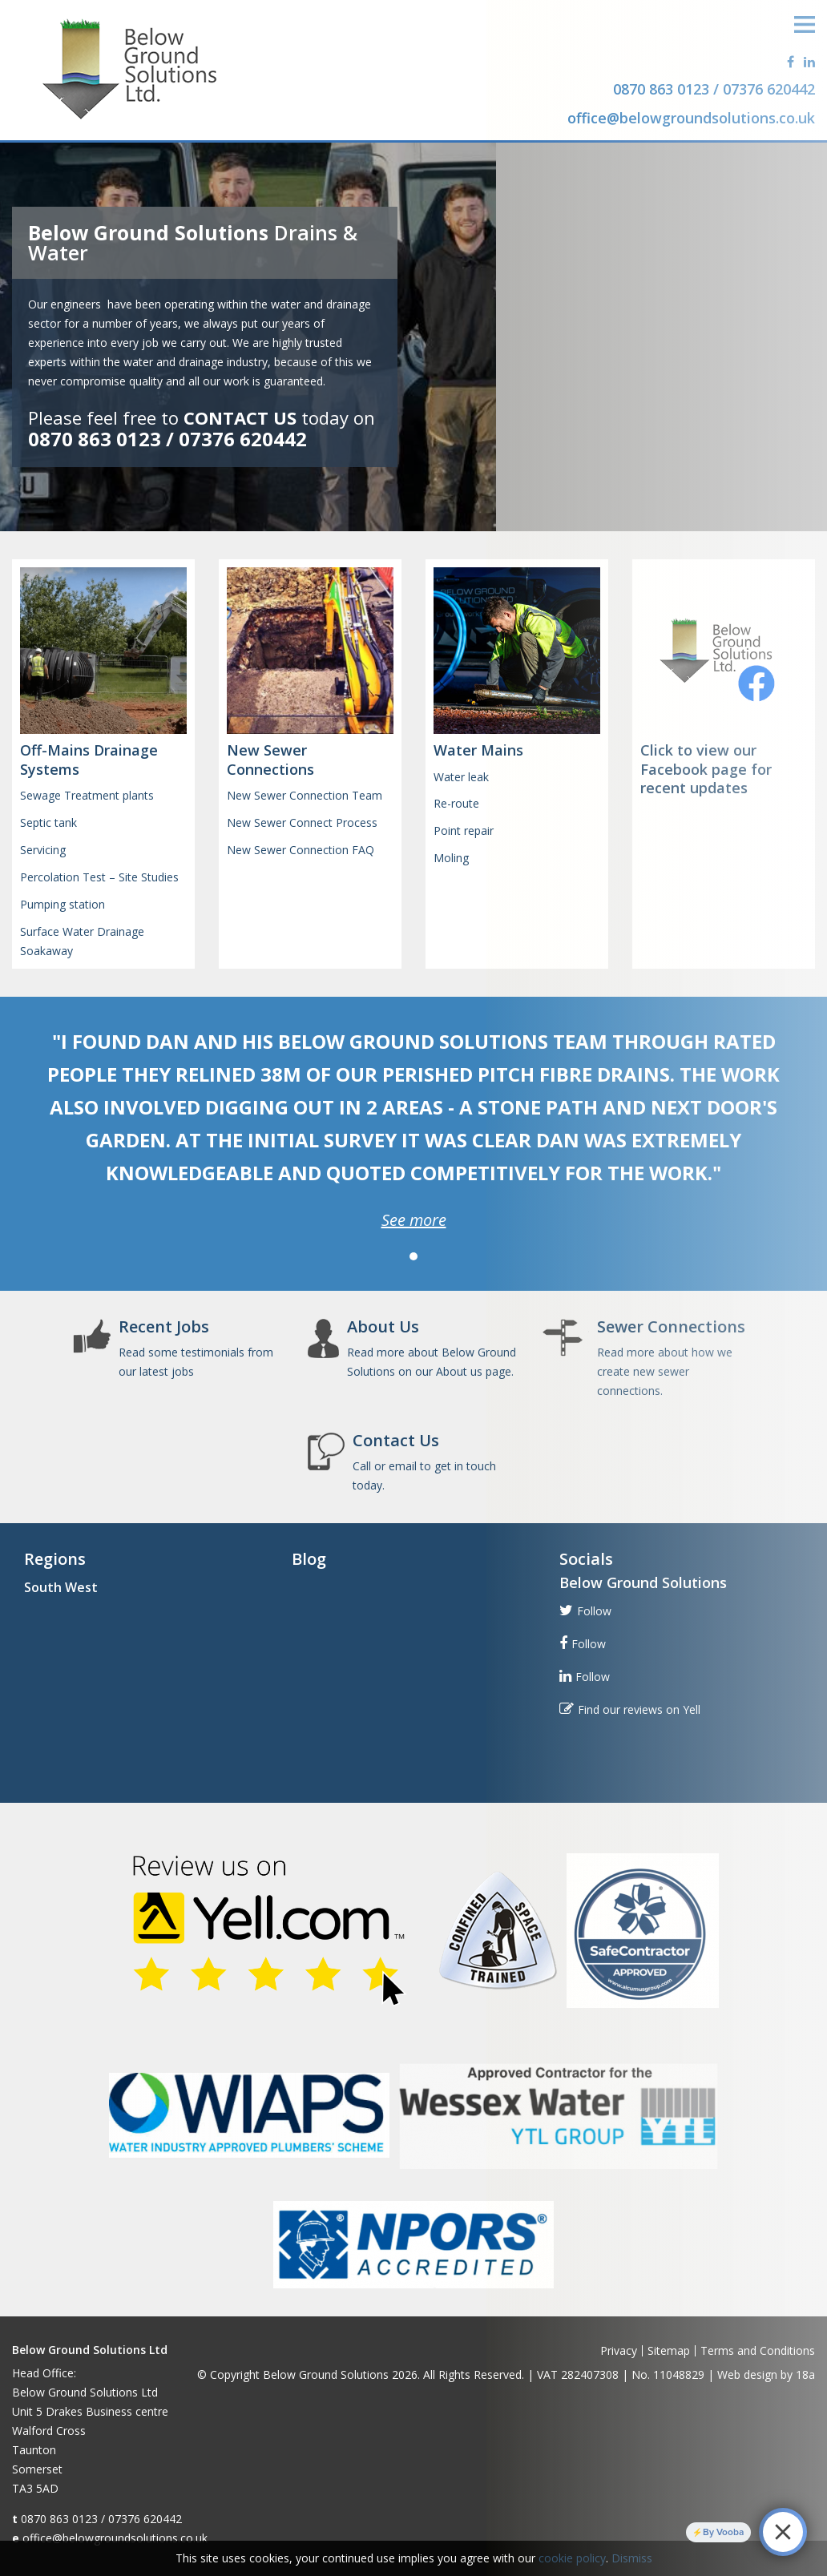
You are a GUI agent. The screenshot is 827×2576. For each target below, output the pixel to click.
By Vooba (723, 2532)
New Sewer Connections (270, 759)
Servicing (43, 849)
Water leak (461, 776)
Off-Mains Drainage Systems (89, 759)
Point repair (464, 830)
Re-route (456, 803)
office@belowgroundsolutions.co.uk (115, 2538)
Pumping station (62, 904)
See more (413, 1220)
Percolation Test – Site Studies (99, 877)
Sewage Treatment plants (87, 795)
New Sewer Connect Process (302, 822)
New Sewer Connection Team (304, 795)
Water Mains (478, 750)
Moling (451, 857)
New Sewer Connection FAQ (300, 849)
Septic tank (48, 822)
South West (61, 1587)
